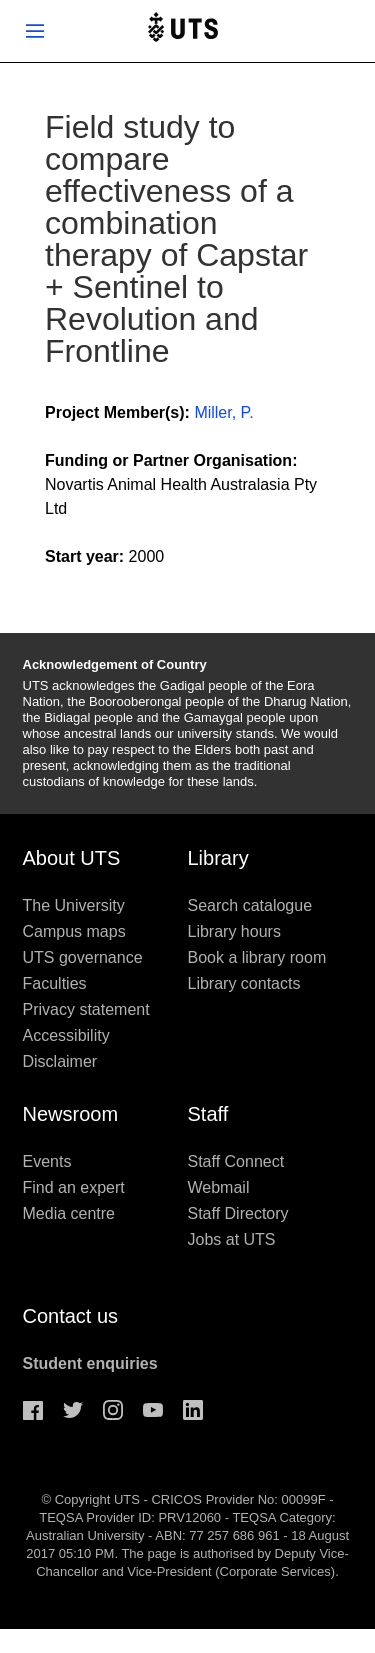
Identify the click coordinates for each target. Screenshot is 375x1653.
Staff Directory (238, 1213)
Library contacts (244, 983)
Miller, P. (223, 412)
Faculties (55, 983)
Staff (208, 1114)
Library (218, 858)
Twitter (73, 1410)
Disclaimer (60, 1061)
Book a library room (257, 957)
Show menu (35, 31)
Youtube (153, 1410)
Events (47, 1161)
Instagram (113, 1410)
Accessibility (66, 1035)
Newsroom (71, 1114)
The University (74, 905)
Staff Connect (236, 1161)
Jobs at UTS (232, 1239)
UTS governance (83, 957)
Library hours (234, 931)
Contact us (71, 1316)
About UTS (72, 858)
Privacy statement (86, 1009)
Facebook (33, 1410)
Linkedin (193, 1410)
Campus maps (74, 931)
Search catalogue (250, 905)
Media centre (69, 1213)
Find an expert (74, 1187)
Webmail (219, 1187)
